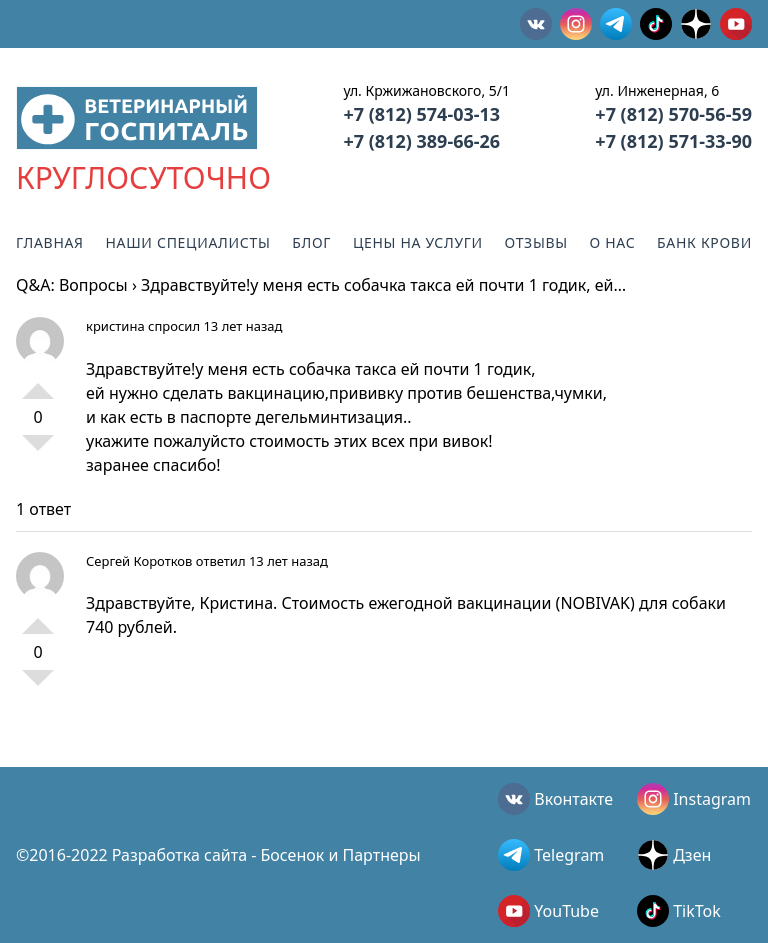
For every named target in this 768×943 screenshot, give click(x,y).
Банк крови (704, 242)
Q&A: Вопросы (72, 285)
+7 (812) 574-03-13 (421, 114)
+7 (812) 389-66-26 (421, 141)
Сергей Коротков (139, 561)
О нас (613, 242)
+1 (38, 383)
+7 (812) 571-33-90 (673, 141)
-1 (38, 451)
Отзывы (536, 242)
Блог (311, 242)
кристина (115, 326)
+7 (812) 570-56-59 (673, 114)
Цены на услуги (418, 242)
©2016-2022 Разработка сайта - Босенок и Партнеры (218, 855)
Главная (50, 242)
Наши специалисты (187, 242)
